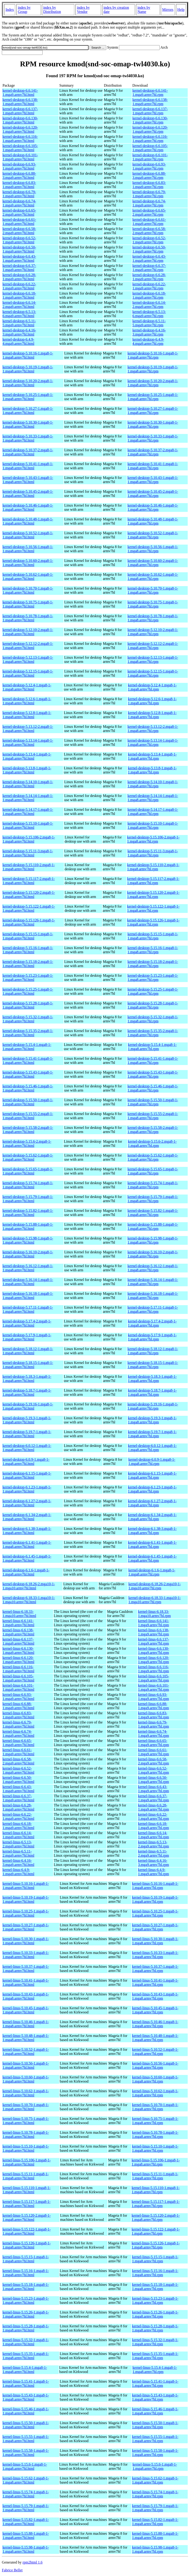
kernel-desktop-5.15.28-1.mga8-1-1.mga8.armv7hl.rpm (152, 1005)
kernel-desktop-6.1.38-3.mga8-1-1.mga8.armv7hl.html (27, 1531)
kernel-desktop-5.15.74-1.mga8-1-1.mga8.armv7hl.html (28, 1185)
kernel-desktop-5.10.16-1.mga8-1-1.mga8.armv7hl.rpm (152, 355)
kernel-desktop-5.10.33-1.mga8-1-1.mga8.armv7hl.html (28, 438)
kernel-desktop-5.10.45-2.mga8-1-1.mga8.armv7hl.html (28, 494)
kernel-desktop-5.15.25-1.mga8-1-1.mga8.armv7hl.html (28, 991)
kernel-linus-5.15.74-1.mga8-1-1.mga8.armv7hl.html (26, 2494)
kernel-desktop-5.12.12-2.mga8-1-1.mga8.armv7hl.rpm (152, 646)
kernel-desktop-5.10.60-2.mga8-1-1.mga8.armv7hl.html (28, 563)
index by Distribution (52, 10)
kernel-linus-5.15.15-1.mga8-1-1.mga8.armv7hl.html (26, 2259)
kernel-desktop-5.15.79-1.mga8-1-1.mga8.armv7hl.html (28, 1199)
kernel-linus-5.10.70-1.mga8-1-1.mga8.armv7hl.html (26, 2107)
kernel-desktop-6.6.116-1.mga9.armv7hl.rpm (150, 139)
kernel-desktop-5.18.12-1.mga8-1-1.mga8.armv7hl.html (28, 1351)
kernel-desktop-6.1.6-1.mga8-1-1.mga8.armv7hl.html (26, 1572)
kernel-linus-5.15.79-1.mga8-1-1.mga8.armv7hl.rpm (155, 2508)
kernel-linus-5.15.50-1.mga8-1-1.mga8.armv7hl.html (26, 2425)
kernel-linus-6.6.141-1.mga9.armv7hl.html (18, 1623)
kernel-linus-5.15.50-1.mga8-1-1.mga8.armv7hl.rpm (155, 2425)
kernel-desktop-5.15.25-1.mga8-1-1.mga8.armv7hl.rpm (152, 991)
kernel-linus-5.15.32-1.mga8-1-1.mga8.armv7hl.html (26, 2342)
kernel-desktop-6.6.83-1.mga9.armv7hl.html (19, 185)
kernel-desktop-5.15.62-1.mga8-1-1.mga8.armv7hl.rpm (152, 1157)
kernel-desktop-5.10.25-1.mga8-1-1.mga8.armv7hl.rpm (152, 397)
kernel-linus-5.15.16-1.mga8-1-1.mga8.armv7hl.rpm (155, 2273)
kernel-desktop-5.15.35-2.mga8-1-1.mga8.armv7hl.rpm (152, 1033)
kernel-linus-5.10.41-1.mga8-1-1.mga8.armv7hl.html (26, 1982)
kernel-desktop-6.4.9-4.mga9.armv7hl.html (18, 341)
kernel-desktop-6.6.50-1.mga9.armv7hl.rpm (149, 249)
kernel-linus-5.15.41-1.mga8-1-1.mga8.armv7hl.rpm (155, 2383)
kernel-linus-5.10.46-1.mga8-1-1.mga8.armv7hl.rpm (155, 2024)
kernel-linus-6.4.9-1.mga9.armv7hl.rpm (153, 1872)
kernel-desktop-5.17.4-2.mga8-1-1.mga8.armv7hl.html (27, 1323)
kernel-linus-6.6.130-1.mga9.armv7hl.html (18, 1651)
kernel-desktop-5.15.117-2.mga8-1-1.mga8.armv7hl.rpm (153, 881)
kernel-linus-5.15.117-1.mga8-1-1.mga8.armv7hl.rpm (156, 2204)
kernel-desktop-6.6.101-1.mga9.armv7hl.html (20, 157)
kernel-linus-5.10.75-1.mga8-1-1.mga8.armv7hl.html (26, 2121)
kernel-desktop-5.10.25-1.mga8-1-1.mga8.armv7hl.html (28, 397)
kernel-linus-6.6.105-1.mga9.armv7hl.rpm (153, 1678)
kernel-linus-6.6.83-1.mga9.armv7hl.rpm (153, 1715)
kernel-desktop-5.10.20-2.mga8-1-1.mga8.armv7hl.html (28, 383)
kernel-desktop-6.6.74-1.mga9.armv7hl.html (19, 203)
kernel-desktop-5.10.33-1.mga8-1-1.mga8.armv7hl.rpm (152, 438)
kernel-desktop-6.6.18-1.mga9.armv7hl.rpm (149, 295)
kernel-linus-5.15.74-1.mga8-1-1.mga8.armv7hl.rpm (155, 2494)
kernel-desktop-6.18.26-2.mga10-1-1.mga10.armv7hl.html (29, 1586)
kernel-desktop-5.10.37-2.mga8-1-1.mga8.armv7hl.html (28, 452)
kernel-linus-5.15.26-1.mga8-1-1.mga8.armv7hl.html (26, 2314)
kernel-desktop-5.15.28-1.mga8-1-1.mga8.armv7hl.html (28, 1005)
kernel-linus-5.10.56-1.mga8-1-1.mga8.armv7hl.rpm (155, 2065)
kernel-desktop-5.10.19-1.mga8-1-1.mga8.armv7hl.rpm (152, 369)
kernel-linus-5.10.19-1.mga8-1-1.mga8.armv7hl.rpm (155, 1899)
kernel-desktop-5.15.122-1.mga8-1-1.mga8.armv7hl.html (29, 908)
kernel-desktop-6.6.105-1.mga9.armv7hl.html (20, 148)
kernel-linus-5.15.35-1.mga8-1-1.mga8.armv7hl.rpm (155, 2356)
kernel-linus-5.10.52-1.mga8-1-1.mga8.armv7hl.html (26, 2052)
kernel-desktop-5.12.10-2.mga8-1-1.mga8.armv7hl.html (28, 632)
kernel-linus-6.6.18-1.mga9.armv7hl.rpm (153, 1826)
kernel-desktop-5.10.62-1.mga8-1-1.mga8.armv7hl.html (28, 576)
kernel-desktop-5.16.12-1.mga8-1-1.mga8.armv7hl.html (28, 1268)
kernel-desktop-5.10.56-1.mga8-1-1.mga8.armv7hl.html (28, 549)
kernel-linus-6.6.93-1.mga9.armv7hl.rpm (153, 1697)
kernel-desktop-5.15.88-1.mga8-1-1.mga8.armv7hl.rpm (152, 1226)
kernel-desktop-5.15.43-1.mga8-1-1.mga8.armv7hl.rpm (152, 1074)
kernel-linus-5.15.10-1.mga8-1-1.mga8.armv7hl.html (26, 2148)
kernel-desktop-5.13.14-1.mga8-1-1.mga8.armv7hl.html (28, 742)
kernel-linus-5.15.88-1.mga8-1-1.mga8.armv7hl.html (26, 2536)
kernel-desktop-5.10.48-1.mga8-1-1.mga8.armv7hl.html (28, 521)
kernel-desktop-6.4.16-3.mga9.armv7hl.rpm (149, 332)
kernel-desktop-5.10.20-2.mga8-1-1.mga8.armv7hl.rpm (152, 383)
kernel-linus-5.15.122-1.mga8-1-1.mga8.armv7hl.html (27, 2231)
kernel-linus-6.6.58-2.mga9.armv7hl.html (18, 1761)
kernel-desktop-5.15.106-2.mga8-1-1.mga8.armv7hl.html (29, 839)
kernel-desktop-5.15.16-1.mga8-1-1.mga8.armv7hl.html (28, 950)
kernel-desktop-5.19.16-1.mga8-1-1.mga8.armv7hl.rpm (152, 1406)
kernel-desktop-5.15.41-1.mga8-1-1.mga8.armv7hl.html (28, 1060)
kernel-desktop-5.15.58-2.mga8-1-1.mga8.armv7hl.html (28, 1130)
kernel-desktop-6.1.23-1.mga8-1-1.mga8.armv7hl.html (27, 1489)
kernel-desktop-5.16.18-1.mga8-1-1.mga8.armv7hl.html (28, 1296)
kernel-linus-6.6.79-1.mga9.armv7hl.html (18, 1724)
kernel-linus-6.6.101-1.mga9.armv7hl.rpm (153, 1687)
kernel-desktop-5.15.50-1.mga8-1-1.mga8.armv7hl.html (28, 1102)
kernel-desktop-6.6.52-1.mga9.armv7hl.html (19, 240)
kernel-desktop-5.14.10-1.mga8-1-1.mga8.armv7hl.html (28, 784)
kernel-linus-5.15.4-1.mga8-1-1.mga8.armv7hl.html (25, 2370)
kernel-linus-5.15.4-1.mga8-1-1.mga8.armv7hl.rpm (154, 2370)
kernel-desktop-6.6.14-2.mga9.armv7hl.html (19, 305)
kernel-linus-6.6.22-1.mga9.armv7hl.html (18, 1816)
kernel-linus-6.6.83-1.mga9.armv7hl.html (18, 1715)
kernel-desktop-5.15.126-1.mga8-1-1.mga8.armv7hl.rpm (153, 922)
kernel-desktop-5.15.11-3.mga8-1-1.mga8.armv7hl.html (28, 853)
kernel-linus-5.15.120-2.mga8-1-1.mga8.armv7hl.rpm (156, 2217)
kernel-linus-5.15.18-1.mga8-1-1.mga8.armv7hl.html (26, 2287)
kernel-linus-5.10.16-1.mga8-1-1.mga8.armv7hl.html (26, 1886)
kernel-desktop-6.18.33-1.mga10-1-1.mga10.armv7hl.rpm (154, 1600)
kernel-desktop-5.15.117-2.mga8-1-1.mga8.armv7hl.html (29, 881)
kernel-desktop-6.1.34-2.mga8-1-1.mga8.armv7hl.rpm (152, 1517)
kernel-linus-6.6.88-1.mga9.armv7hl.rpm (153, 1706)
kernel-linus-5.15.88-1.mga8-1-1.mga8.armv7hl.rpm (155, 2536)
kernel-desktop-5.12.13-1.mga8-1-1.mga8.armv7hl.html (28, 659)
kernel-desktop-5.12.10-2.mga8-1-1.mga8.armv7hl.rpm (152, 632)
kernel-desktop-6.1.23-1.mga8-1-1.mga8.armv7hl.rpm (152, 1489)
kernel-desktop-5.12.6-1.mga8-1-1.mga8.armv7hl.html (27, 701)
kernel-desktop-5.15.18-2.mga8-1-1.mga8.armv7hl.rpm (152, 964)
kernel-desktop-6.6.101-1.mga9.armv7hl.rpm (150, 157)
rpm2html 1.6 (33, 2562)
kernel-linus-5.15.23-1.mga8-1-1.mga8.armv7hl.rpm (155, 2300)
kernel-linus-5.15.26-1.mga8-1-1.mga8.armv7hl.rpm (155, 2314)
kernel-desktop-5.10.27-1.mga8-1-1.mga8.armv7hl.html (28, 411)
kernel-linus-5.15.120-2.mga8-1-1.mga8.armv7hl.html (27, 2217)
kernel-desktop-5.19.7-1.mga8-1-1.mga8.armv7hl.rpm (152, 1434)
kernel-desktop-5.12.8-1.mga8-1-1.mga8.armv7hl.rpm (152, 715)
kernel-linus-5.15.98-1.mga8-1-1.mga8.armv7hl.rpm (155, 2549)
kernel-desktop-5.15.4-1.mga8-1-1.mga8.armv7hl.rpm (152, 1047)
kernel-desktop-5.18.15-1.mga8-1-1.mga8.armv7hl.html (28, 1365)
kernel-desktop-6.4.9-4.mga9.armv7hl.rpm (148, 341)
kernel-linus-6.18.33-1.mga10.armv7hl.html (19, 1614)
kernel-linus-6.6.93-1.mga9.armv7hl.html (18, 1697)
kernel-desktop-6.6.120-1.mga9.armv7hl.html (20, 129)
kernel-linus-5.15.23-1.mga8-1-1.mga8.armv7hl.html (26, 2300)
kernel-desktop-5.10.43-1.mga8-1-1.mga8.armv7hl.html (28, 480)
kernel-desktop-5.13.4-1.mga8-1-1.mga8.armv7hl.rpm (152, 756)
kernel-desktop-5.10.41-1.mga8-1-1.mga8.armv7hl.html (28, 466)
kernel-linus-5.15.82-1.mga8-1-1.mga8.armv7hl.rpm (155, 2522)
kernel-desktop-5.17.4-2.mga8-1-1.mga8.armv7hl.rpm (152, 1323)
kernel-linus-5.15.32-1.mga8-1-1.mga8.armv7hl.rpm (155, 2342)
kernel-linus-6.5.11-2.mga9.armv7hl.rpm (153, 1853)
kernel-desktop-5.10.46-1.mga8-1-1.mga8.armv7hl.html (28, 507)
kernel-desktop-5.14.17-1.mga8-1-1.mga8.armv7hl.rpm (152, 812)
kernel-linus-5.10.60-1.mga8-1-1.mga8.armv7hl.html (26, 2079)
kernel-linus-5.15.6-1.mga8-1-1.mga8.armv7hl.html (25, 2466)
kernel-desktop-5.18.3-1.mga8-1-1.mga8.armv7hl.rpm (152, 1379)
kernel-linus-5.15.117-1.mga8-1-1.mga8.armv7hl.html (27, 2204)
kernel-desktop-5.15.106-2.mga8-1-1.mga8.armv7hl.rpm (153, 839)
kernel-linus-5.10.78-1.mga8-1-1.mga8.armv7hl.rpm (155, 2134)
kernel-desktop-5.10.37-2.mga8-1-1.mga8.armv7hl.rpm (152, 452)
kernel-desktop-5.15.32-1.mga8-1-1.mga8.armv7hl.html (28, 1019)
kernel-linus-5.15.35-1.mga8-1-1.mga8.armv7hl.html (26, 2356)
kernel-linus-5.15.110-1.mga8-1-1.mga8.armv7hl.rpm (156, 2190)
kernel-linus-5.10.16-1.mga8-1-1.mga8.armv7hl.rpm (155, 1886)
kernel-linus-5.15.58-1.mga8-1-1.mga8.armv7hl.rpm (155, 2453)
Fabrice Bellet (12, 2570)
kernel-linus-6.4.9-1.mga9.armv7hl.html (18, 1872)
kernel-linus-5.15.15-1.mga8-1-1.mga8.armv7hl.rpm (155, 2259)
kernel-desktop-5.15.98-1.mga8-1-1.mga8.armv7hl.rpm (152, 1240)
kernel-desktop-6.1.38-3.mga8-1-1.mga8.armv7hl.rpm (152, 1531)
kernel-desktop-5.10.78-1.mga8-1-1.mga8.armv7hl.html (28, 618)
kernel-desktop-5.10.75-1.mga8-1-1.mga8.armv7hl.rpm (152, 604)
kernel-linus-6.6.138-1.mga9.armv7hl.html (18, 1632)
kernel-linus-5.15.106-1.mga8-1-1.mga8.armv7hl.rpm (156, 2162)
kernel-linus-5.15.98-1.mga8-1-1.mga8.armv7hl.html (26, 2549)
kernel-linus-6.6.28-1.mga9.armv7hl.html (18, 1807)
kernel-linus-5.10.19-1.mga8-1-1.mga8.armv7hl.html (26, 1899)
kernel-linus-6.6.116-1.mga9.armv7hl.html (18, 1669)
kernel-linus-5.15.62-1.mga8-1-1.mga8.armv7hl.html (26, 2480)
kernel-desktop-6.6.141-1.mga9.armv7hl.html (20, 93)
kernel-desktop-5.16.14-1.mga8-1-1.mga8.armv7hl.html (28, 1282)
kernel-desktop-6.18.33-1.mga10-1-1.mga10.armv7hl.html (29, 1600)
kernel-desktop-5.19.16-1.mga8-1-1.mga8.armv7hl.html (28, 1406)
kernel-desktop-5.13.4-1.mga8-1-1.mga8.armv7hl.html (27, 756)
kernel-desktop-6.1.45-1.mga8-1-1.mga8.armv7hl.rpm (152, 1558)
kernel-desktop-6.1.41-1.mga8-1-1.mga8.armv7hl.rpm (152, 1544)
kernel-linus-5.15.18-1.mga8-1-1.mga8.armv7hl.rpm (155, 2287)
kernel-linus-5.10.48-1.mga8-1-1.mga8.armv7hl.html (26, 2038)
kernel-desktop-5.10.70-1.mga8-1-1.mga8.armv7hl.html (28, 590)
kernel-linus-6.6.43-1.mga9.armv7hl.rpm (153, 1789)
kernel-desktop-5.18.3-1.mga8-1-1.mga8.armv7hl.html (27, 1379)
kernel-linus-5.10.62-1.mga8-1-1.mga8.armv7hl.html (26, 2093)
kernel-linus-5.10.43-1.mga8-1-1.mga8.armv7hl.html (26, 1996)
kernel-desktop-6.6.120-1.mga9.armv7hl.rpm (150, 129)
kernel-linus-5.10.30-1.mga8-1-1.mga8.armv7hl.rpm (155, 1941)
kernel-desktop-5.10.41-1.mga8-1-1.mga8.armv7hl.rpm (152, 466)
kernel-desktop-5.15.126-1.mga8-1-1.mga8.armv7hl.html (29, 922)
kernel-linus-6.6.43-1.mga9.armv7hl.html (18, 1789)
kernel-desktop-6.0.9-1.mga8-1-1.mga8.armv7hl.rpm (151, 1462)
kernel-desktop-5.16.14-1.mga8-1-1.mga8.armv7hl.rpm (152, 1282)
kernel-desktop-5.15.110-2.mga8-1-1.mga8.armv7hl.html (29, 867)
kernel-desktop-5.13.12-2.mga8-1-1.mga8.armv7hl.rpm (152, 729)
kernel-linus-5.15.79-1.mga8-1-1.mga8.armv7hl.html (26, 2508)
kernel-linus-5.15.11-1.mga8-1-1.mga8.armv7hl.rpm (155, 2176)
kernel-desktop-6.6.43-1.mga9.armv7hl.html (19, 258)
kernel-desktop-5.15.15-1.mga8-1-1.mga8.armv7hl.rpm (152, 936)
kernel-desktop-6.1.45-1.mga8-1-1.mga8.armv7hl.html (27, 1558)
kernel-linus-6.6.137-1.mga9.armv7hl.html (18, 1641)
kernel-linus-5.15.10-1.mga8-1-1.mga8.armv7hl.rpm (155, 2148)
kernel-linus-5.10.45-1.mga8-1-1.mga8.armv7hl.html (26, 2010)
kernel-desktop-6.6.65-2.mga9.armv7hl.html (19, 212)
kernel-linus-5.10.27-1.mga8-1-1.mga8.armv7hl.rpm (155, 1927)
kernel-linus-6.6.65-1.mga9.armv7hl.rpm (153, 1743)
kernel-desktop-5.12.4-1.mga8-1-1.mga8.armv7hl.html (27, 687)
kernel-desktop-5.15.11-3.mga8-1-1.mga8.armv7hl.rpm (152, 853)
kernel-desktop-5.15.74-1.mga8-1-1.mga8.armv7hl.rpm (152, 1185)
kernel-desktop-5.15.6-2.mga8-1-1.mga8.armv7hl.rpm (152, 1143)
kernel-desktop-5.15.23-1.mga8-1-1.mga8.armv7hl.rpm (152, 978)
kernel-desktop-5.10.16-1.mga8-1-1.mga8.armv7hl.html (28, 355)
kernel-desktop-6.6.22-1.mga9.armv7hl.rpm (149, 286)
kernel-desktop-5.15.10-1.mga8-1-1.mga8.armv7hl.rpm (152, 825)
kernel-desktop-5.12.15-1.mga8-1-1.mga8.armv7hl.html (28, 673)
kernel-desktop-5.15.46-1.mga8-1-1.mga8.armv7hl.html (28, 1088)
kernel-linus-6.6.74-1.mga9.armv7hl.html (18, 1733)
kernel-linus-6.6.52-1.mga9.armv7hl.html (18, 1770)
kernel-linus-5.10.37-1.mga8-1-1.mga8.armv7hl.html (26, 1969)
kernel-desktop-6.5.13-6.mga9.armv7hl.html (19, 314)
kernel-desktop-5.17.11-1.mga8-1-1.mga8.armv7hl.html (28, 1309)
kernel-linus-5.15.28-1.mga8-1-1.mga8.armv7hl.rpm (155, 2328)
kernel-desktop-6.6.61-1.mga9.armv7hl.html (19, 222)
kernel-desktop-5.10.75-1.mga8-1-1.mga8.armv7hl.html (28, 604)
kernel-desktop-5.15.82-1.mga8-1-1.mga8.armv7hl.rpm (152, 1213)
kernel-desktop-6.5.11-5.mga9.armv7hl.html (19, 323)
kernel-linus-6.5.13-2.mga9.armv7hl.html (18, 1844)
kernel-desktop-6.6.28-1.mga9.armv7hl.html (19, 277)
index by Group (24, 10)
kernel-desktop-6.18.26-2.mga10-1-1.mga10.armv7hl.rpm (154, 1586)
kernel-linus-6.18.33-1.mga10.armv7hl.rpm (154, 1614)
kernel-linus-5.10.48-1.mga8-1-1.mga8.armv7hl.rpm (155, 2038)
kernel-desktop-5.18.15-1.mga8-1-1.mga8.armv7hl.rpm (152, 1365)
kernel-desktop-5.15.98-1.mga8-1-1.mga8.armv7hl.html (28, 1240)
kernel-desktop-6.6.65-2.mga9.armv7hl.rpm (149, 212)
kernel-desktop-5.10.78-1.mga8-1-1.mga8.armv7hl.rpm (152, 618)
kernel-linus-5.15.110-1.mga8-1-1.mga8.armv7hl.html (27, 2190)
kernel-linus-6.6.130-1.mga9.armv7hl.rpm (153, 1651)
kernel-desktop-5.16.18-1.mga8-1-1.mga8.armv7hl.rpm (152, 1296)
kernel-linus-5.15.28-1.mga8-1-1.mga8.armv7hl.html (26, 2328)
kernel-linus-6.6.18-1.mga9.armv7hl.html (18, 1826)
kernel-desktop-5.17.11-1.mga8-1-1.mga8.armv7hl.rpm (152, 1309)
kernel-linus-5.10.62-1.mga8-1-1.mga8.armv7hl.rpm (155, 2093)
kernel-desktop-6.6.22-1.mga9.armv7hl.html (19, 286)
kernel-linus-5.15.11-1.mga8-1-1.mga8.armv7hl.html (26, 2176)
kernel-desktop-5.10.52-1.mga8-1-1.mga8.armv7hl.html (28, 535)
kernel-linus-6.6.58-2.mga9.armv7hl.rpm (153, 1761)
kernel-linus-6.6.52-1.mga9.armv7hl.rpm (153, 1770)
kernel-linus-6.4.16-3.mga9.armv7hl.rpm (153, 1863)
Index (10, 10)
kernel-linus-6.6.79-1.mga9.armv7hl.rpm (153, 1724)
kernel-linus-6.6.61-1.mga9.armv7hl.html (18, 1752)
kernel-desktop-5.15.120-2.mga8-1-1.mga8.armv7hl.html (29, 895)
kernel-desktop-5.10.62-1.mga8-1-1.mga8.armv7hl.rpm (152, 576)
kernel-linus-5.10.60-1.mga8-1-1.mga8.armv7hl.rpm (155, 2079)
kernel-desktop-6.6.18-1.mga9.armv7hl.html (19, 295)
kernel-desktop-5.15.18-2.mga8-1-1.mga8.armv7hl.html (28, 964)
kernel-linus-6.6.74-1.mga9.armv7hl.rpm (153, 1733)
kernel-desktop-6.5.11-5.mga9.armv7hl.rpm (149, 323)
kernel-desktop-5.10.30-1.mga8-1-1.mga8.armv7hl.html (28, 424)
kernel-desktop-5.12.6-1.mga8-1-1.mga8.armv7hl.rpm (152, 701)
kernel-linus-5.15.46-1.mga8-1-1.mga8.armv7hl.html (26, 2411)
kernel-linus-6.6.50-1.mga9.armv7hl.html (18, 1780)
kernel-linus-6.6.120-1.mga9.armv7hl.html (18, 1660)
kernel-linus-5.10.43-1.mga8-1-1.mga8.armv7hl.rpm (155, 1996)
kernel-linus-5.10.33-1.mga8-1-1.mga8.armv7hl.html (26, 1955)
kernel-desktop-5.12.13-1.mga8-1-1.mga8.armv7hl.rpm (152, 659)
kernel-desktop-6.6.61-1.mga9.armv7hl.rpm (149, 222)
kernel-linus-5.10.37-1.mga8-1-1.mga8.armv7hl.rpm (155, 1969)
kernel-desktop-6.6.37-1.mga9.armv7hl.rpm (149, 268)
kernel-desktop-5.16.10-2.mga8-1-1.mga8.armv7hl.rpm (152, 1254)
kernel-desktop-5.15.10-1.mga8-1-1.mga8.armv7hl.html (28, 825)
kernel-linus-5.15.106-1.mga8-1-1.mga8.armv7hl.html (27, 2162)
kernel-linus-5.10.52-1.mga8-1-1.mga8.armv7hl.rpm (155, 2052)
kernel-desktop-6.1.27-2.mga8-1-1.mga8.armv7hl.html (27, 1503)
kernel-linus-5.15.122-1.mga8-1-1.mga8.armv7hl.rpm (156, 2231)
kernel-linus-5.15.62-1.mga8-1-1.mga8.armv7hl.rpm (155, 2480)
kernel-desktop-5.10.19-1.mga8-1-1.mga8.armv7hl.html (28, 369)
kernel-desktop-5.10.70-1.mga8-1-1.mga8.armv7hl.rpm (152, 590)
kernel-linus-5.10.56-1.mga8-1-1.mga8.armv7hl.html (26, 2065)
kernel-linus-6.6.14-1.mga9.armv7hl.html (18, 1835)
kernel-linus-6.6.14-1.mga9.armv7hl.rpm (153, 1835)
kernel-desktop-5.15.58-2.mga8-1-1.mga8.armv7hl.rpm (152, 1130)
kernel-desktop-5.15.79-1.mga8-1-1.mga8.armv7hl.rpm (152, 1199)
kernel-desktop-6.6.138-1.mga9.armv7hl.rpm (150, 102)
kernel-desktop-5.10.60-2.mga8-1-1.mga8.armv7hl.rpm (152, 563)
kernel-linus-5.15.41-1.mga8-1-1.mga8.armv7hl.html (26, 2383)
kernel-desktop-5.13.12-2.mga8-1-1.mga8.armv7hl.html (28, 729)
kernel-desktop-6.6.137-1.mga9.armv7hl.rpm (150, 111)
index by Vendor (83, 10)
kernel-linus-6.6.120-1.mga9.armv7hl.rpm (153, 1660)
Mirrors (167, 10)
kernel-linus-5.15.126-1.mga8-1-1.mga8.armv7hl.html (27, 2245)
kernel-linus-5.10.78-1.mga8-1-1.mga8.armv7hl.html (26, 2134)
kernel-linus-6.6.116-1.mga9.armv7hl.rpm (153, 1669)
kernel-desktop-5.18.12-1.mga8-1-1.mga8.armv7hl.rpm (152, 1351)
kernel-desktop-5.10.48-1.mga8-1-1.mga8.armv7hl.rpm (152, 521)
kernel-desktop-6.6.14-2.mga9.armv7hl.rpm (149, 305)
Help (180, 10)
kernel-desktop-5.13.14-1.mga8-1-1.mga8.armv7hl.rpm (152, 742)
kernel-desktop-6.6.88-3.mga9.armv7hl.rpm (149, 175)
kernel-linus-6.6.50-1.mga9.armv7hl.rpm (153, 1780)
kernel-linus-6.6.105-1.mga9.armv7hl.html (18, 1678)
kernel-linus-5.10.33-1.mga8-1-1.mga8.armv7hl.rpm (155, 1955)
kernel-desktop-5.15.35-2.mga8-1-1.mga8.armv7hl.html (28, 1033)
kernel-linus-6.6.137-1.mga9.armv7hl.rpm (153, 1641)
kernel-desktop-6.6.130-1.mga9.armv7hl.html (20, 120)
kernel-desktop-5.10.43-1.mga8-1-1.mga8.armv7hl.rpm (152, 480)
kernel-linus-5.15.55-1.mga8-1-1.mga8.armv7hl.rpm (155, 2439)
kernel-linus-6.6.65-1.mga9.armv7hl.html (18, 1743)
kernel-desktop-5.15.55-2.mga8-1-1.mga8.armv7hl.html (28, 1116)
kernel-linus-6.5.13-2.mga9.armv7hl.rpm (153, 1844)
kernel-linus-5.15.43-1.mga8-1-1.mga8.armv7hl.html (26, 2397)
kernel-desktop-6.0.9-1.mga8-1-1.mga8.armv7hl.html (26, 1462)
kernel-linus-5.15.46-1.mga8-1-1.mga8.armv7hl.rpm (155, 2411)
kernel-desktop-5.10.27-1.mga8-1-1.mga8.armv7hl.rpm (152, 411)
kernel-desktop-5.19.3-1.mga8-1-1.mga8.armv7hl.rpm (152, 1420)
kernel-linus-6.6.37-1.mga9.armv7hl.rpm (153, 1798)
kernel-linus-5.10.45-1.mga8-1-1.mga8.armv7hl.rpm (155, 2010)
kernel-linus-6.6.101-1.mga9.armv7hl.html (18, 1687)
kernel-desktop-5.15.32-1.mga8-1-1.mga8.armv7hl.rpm (152, 1019)
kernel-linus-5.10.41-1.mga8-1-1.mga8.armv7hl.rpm (155, 1982)
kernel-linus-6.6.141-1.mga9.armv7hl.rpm (153, 1623)
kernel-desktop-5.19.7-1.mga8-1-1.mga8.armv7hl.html (27, 1434)
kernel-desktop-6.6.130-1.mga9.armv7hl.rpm (150, 120)
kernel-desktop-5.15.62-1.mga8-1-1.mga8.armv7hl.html (28, 1157)
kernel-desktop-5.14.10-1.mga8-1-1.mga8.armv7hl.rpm (152, 784)
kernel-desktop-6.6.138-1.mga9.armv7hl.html (20, 102)
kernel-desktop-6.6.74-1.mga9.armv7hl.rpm (149, 203)
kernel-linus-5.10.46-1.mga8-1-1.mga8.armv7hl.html (26, 2024)
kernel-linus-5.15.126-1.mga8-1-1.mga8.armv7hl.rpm (156, 2245)
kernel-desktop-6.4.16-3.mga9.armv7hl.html (19, 332)
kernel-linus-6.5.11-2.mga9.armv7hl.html (18, 1853)
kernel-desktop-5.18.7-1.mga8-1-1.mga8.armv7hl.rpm (152, 1392)
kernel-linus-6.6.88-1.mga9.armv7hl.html (18, 1706)
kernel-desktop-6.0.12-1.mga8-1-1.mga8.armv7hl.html (27, 1448)
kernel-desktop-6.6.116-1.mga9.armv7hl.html (20, 139)
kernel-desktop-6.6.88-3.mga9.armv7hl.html (19, 175)
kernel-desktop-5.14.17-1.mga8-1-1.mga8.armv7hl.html (28, 812)
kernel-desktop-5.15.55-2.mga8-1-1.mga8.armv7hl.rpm (152, 1116)
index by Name (143, 10)
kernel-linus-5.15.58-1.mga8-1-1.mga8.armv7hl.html (26, 2453)
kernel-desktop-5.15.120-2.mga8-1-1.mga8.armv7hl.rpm (153, 895)
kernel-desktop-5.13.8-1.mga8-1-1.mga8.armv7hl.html (27, 770)
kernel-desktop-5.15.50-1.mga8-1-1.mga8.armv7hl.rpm (152, 1102)
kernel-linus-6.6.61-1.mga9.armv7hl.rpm (153, 1752)
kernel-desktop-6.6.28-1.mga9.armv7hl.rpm (149, 277)
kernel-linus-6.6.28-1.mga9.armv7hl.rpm (153, 1807)
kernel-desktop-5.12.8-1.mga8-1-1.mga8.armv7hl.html (27, 715)
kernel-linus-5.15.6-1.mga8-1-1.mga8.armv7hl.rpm (154, 2466)
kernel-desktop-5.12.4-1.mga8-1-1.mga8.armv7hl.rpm (152, 687)
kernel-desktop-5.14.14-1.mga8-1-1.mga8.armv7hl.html (28, 798)
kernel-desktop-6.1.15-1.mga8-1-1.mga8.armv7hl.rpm (152, 1475)
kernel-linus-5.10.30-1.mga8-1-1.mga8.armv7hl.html (26, 1941)
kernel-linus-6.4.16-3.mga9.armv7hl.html (18, 1863)
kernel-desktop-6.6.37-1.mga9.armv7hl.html (19, 268)
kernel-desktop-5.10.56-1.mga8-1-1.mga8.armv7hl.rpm (152, 549)
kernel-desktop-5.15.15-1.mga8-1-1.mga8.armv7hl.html (28, 936)
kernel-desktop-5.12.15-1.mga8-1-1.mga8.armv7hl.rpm (152, 673)
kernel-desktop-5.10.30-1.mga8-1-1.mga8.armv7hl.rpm (152, 424)
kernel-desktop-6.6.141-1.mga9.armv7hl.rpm (150, 93)
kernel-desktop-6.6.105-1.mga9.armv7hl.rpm (150, 148)
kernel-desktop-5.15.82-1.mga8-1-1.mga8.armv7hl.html (28, 1213)
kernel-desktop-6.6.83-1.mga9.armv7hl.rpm (149, 185)
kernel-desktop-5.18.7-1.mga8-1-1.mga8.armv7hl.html (27, 1392)
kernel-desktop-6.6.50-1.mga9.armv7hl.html (19, 249)
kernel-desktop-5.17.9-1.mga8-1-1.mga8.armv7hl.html (27, 1337)
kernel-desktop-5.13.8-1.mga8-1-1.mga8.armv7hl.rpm (152, 770)
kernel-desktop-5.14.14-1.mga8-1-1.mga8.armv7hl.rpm (152, 798)
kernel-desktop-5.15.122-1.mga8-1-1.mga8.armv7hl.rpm (153, 908)
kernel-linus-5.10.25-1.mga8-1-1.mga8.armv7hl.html (26, 1913)
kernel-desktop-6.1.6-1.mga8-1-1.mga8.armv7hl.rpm (151, 1572)
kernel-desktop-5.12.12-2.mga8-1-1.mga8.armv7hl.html (28, 646)
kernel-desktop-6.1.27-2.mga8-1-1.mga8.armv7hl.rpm (152, 1503)
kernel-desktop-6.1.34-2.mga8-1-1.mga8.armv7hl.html (27, 1517)
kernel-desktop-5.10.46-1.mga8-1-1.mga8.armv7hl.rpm (152, 507)
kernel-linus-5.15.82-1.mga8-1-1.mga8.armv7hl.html (26, 2522)
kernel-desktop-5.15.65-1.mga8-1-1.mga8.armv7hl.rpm (152, 1171)
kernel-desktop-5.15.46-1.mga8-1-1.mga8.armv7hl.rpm (152, 1088)
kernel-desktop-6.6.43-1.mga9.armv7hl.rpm (149, 258)
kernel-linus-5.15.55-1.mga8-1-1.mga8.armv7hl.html (26, 2439)
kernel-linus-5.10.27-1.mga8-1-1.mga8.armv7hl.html (26, 1927)
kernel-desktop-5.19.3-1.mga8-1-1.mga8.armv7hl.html (27, 1420)
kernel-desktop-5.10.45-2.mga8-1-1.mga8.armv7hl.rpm (152, 494)
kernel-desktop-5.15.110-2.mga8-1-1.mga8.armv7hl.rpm (153, 867)
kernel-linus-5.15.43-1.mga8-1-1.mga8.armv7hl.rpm (155, 2397)
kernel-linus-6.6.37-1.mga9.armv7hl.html (18, 1798)
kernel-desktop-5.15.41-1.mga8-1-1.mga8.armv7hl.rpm (152, 1060)
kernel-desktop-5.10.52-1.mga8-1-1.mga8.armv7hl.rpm (152, 535)
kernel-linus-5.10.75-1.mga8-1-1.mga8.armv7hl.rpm (155, 2121)
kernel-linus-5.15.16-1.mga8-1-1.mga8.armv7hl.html (26, 2273)
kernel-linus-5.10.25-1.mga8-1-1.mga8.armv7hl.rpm (155, 1913)
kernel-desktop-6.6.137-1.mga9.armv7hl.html (20, 111)
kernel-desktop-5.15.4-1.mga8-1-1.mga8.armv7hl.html (27, 1047)
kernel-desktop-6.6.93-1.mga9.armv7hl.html (19, 166)
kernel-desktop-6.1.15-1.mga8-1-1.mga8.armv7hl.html (27, 1475)
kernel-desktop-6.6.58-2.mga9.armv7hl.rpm (149, 231)
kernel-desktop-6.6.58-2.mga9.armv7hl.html (19, 231)
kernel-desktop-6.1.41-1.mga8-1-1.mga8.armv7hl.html (27, 1544)
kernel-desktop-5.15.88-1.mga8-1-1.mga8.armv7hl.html (28, 1226)
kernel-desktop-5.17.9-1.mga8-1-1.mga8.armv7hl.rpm (152, 1337)
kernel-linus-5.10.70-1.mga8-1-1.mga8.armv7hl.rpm (155, 2107)
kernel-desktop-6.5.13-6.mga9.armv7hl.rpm (149, 314)
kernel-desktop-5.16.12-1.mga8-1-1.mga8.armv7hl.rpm (152, 1268)
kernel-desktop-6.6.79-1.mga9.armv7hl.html (19, 194)
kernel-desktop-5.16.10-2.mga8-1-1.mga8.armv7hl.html (28, 1254)
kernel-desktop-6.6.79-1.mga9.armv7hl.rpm (149, 194)
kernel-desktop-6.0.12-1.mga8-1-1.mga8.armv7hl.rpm (152, 1448)
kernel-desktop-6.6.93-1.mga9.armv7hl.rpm (149, 166)
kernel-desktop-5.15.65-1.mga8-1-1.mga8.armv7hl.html (28, 1171)
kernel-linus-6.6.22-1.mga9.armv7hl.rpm (153, 1816)
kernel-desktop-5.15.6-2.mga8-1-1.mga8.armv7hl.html (27, 1143)
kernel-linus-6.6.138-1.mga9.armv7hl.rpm (153, 1632)
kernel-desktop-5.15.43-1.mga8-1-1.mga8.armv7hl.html (28, 1074)
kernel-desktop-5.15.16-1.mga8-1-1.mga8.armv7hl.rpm (152, 950)
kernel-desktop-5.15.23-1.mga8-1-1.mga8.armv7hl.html (28, 978)
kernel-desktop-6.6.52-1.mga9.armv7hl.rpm (149, 240)
